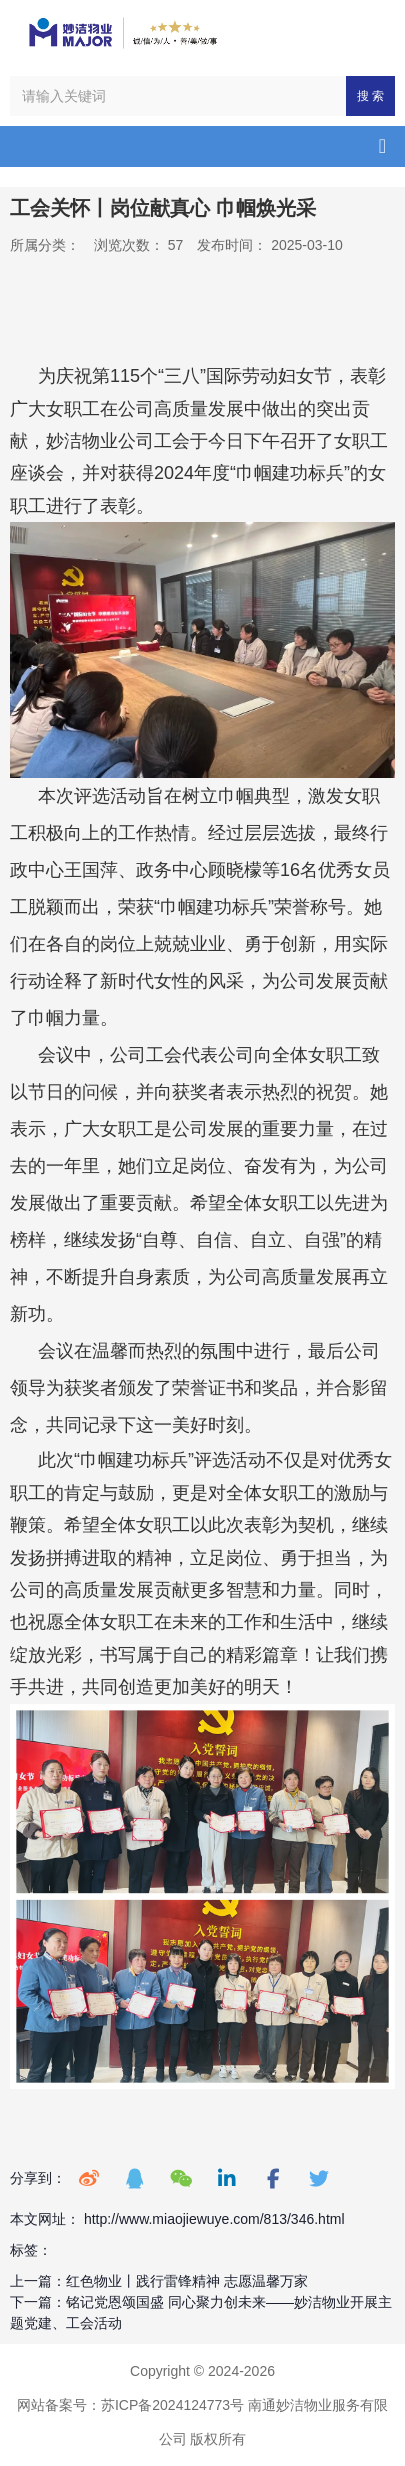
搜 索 (370, 96)
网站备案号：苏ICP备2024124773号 (130, 2405)
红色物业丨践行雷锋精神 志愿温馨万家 (187, 2281)
